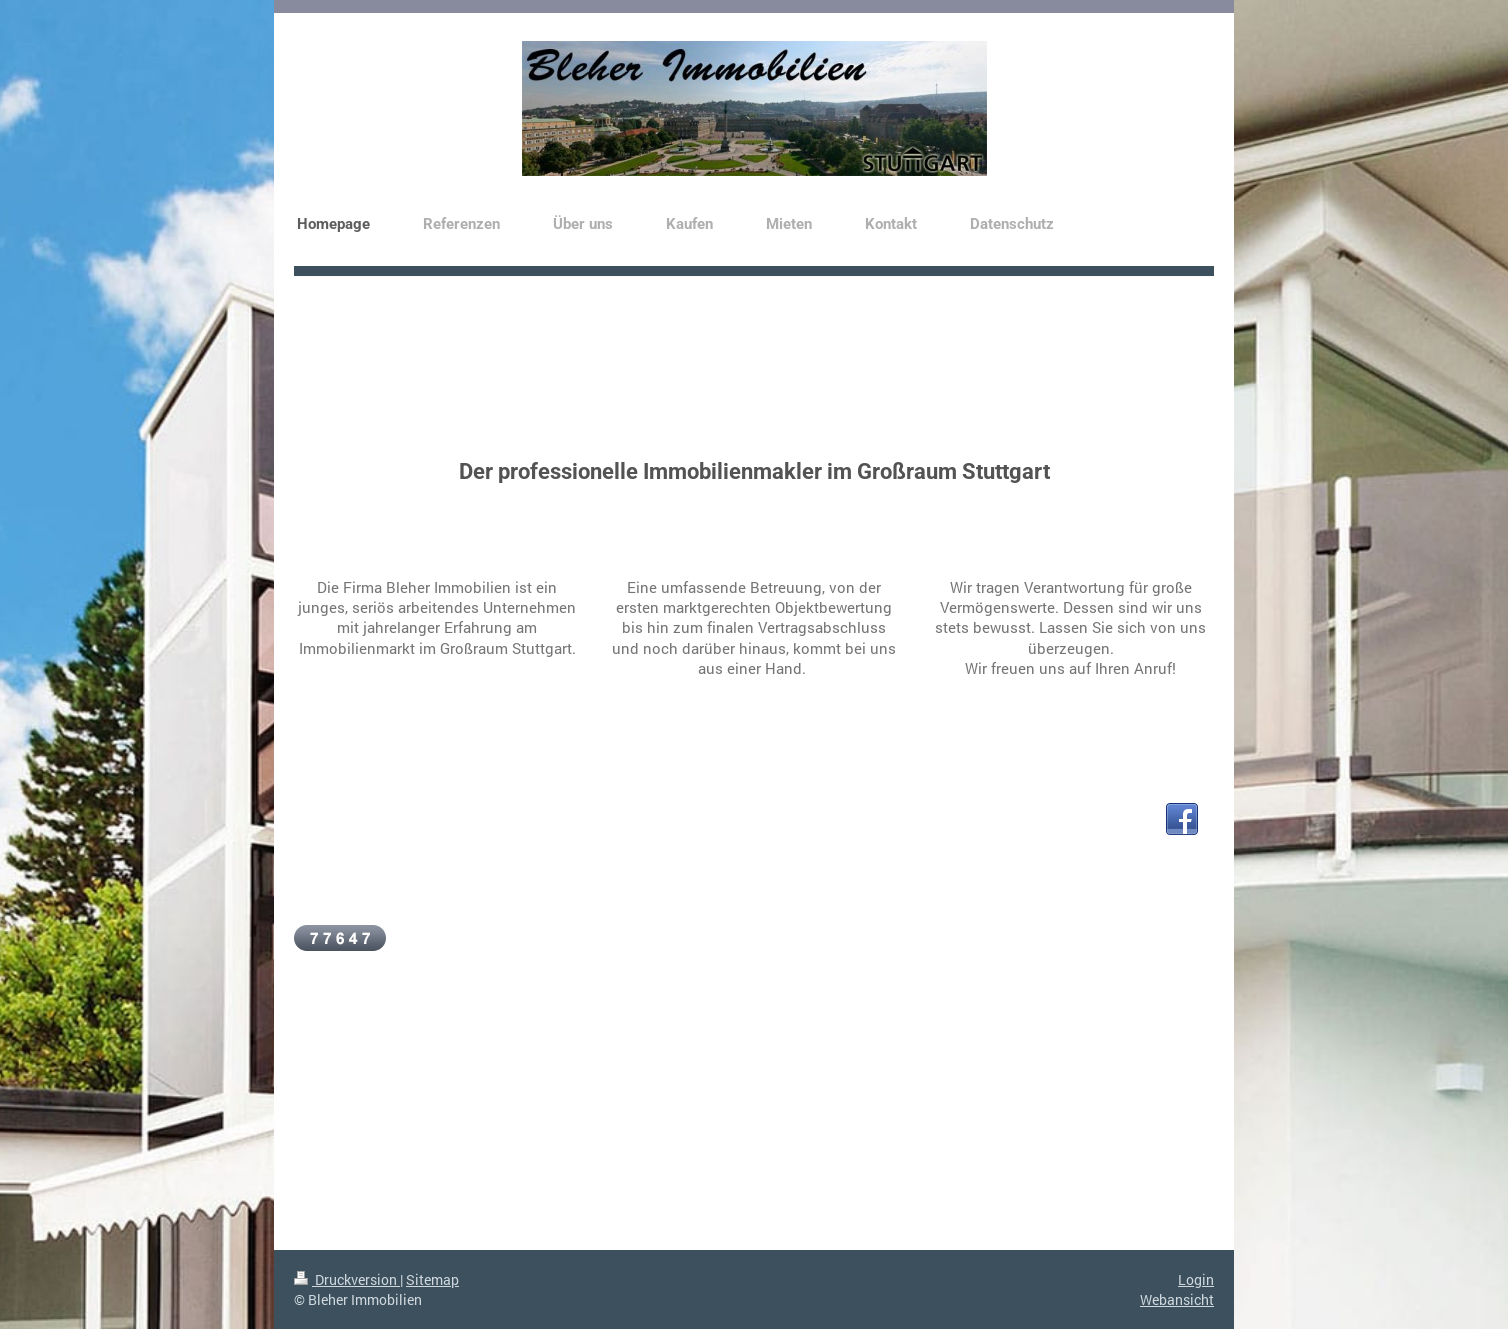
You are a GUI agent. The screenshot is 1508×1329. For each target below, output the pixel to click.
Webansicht (1177, 1299)
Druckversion (347, 1279)
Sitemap (432, 1279)
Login (1196, 1279)
